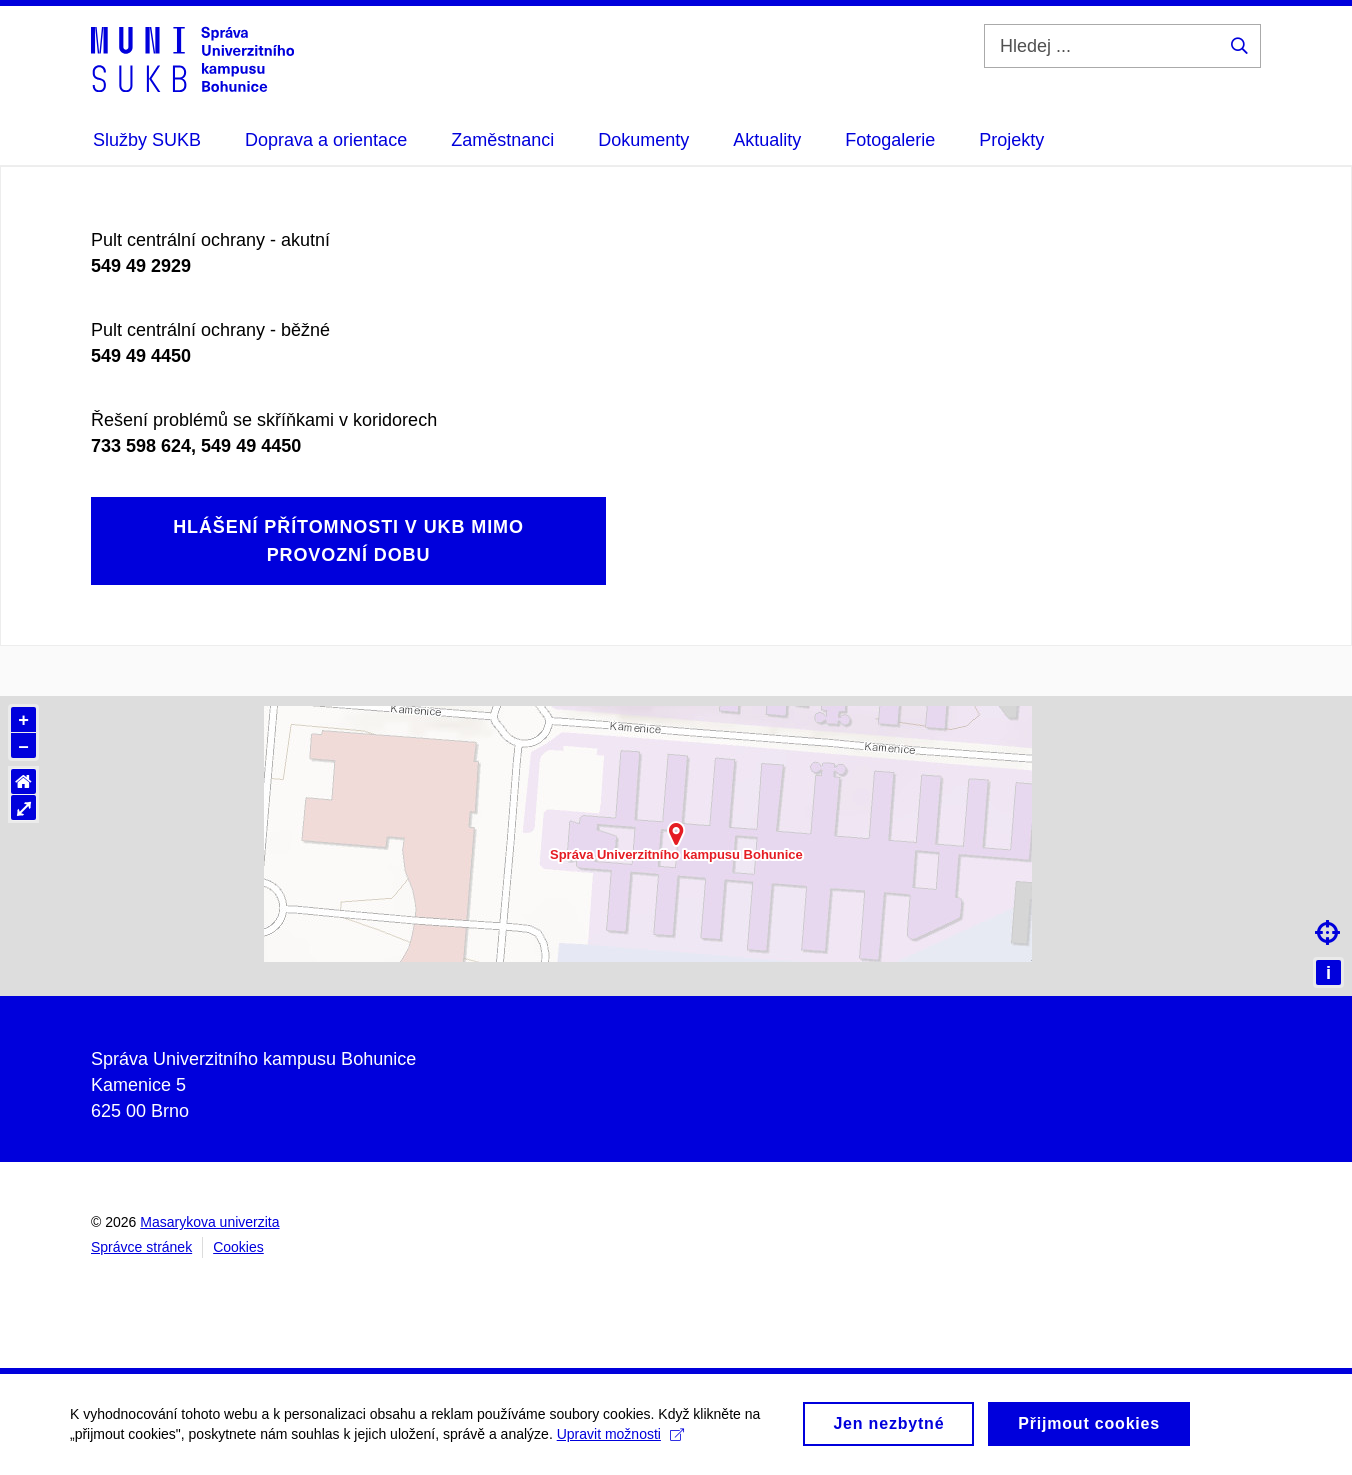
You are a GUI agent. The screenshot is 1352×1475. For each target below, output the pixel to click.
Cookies (238, 1247)
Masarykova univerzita (209, 1222)
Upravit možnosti (620, 1441)
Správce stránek (141, 1247)
